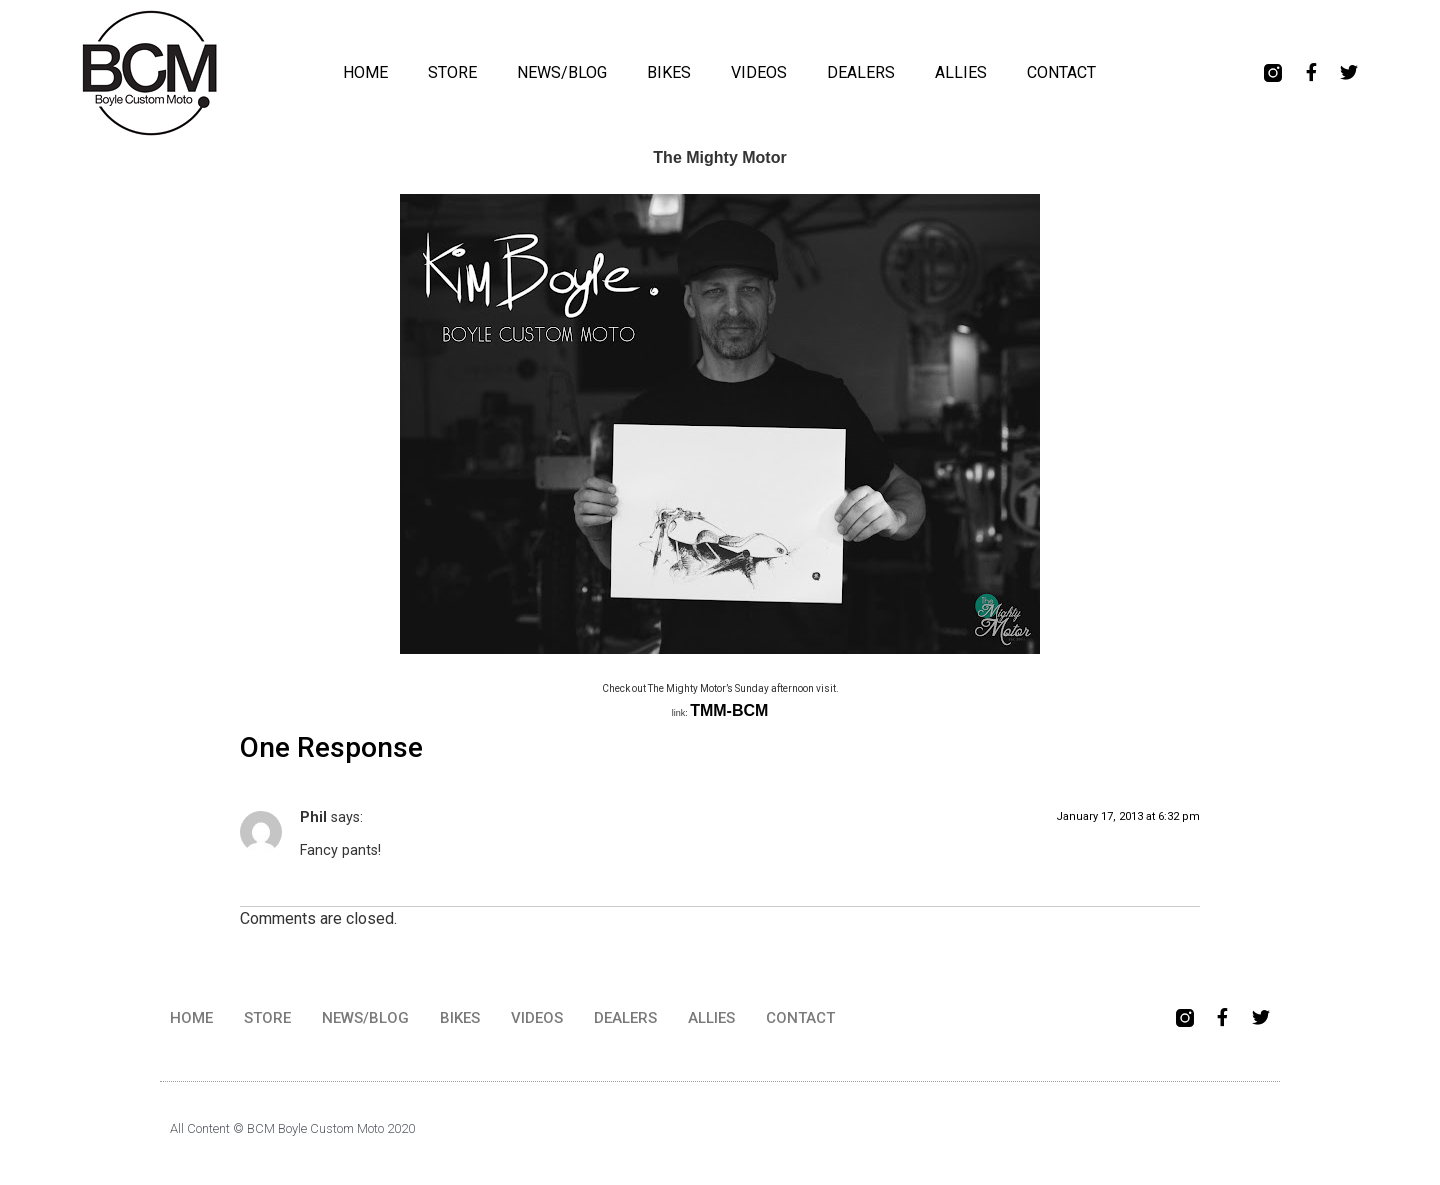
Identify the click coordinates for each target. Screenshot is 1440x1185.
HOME (365, 72)
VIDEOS (759, 72)
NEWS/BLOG (562, 72)
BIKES (669, 72)
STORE (452, 72)
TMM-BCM (729, 710)
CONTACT (1061, 72)
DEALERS (861, 72)
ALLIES (961, 72)
